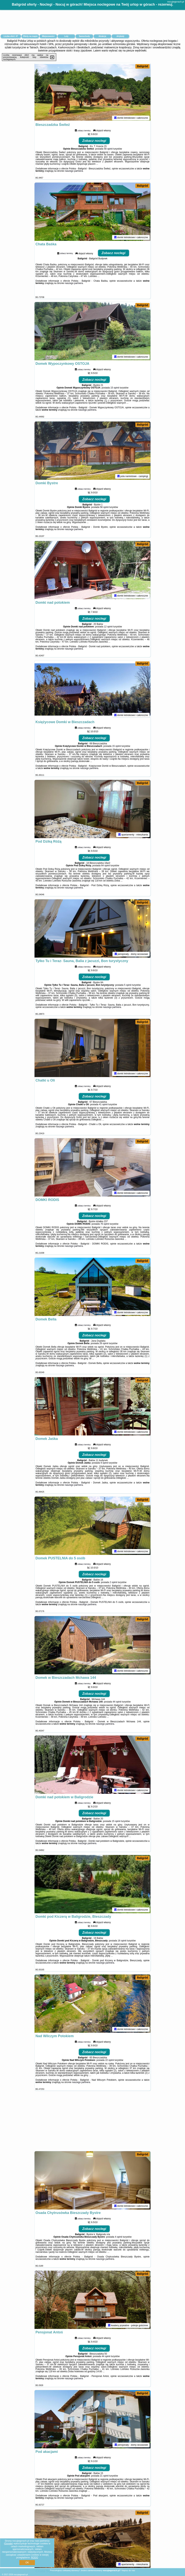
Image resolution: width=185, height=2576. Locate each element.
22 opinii (109, 2060)
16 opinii (122, 1940)
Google (8, 2543)
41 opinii (103, 1104)
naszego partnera (74, 171)
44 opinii (117, 1701)
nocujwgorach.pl (175, 1)
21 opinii (104, 2475)
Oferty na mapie (30, 36)
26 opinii (103, 1343)
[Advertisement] (92, 2123)
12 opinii (108, 626)
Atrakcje (102, 36)
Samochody (84, 36)
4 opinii (118, 2236)
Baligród (142, 66)
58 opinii (108, 148)
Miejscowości (48, 36)
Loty (66, 36)
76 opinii (104, 1224)
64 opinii (105, 865)
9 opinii (104, 1462)
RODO (34, 2557)
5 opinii (127, 985)
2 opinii (113, 1582)
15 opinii (114, 387)
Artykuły (120, 36)
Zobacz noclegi (94, 141)
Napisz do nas (128, 2570)
